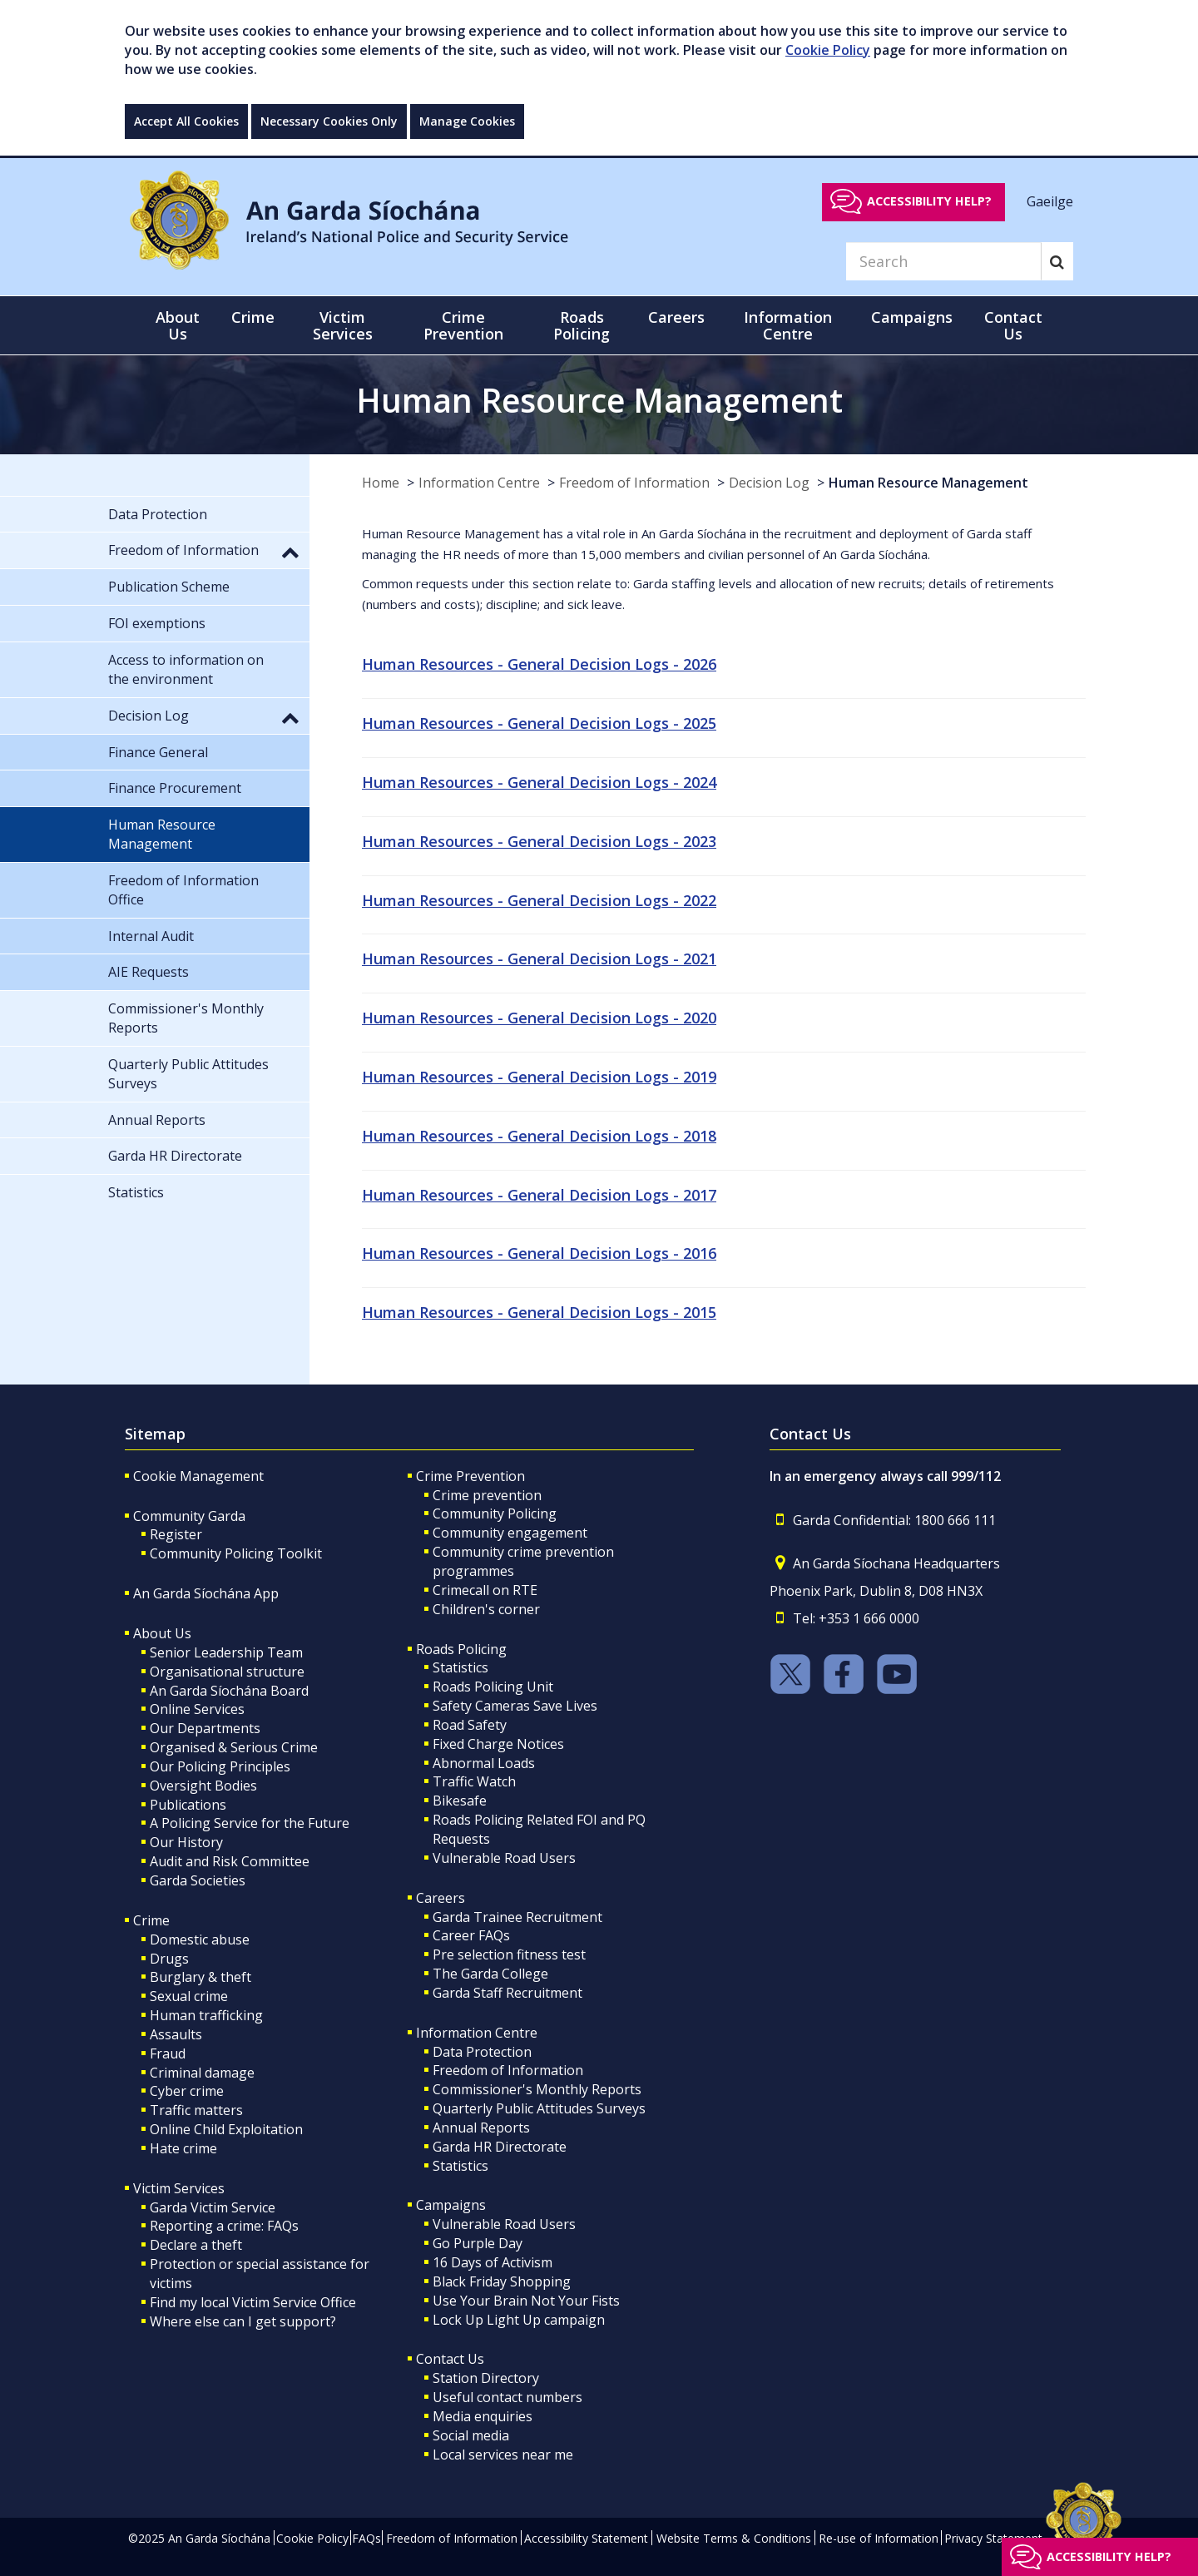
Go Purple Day (477, 2243)
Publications (188, 1805)
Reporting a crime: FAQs (224, 2226)
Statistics (460, 1667)
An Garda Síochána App (206, 1593)
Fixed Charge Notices (498, 1744)
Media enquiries (482, 2416)
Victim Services (179, 2188)
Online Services (197, 1709)
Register (176, 1534)
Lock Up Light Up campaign (519, 2320)
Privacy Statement (993, 2538)
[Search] (943, 261)
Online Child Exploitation (226, 2129)
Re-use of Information (878, 2538)
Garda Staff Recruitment (507, 1993)
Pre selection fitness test (509, 1954)
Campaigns (451, 2205)
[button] (290, 551)
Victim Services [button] (343, 325)
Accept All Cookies (186, 121)
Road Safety (470, 1725)
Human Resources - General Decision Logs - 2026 (539, 664)
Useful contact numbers (507, 2397)
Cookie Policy (827, 50)
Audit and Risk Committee (229, 1861)
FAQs (366, 2538)
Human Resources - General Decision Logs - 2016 (539, 1253)
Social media (471, 2435)
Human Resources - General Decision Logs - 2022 (539, 900)
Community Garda (189, 1516)
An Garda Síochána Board (229, 1691)
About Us (162, 1633)
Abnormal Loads (484, 1763)
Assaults (176, 2034)
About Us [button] (178, 325)
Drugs (169, 1958)
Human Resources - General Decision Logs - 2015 (539, 1312)
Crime (151, 1920)
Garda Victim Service (212, 2207)
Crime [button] (253, 317)
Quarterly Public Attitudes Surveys (539, 2108)
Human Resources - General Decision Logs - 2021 (539, 958)
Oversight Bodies (203, 1785)
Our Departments (205, 1728)
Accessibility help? (929, 201)
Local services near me (503, 2454)
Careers (440, 1898)
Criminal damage (202, 2072)
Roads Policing (461, 1649)
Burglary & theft (200, 1977)
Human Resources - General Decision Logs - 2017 (539, 1195)
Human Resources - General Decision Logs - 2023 (539, 841)
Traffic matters (196, 2110)
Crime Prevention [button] (463, 325)
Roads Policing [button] (581, 325)
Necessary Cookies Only (329, 121)
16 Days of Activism (492, 2262)
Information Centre (479, 482)
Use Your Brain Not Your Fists (526, 2300)
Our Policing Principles (220, 1766)
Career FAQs (471, 1935)
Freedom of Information (634, 482)
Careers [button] (676, 317)
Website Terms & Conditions (733, 2538)
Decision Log (769, 482)
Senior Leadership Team (226, 1652)
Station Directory (486, 2378)
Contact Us (450, 2359)
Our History (186, 1842)
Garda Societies (197, 1880)
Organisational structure (227, 1671)
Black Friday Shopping (502, 2281)
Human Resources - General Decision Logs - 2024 (539, 782)
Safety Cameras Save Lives (515, 1706)
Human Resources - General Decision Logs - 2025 (539, 723)
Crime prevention (487, 1495)
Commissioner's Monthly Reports (537, 2089)
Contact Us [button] (1013, 325)
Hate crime (183, 2148)
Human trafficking (206, 2015)
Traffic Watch (474, 1781)
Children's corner (486, 1609)
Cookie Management (198, 1476)
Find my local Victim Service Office (253, 2302)
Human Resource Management (928, 482)
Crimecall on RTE (485, 1590)
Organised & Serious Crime (234, 1747)
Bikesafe (460, 1800)
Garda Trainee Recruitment (517, 1917)
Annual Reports (481, 2127)
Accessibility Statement (586, 2538)
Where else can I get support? (243, 2321)
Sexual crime (189, 1996)
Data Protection (482, 2052)
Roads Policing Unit (493, 1686)
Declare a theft (196, 2245)
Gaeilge (1050, 200)
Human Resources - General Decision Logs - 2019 (539, 1077)
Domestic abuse (200, 1939)
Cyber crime (187, 2091)
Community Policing (495, 1513)
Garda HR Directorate (500, 2147)
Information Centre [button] (788, 325)
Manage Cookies (467, 121)
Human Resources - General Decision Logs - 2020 (539, 1018)
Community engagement (510, 1532)
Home (380, 482)
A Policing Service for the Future (249, 1823)
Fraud (168, 2053)
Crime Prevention (470, 1476)
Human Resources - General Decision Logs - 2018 (539, 1136)
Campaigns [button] (912, 317)
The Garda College (490, 1973)
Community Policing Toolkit (236, 1553)
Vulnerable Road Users (504, 1858)
